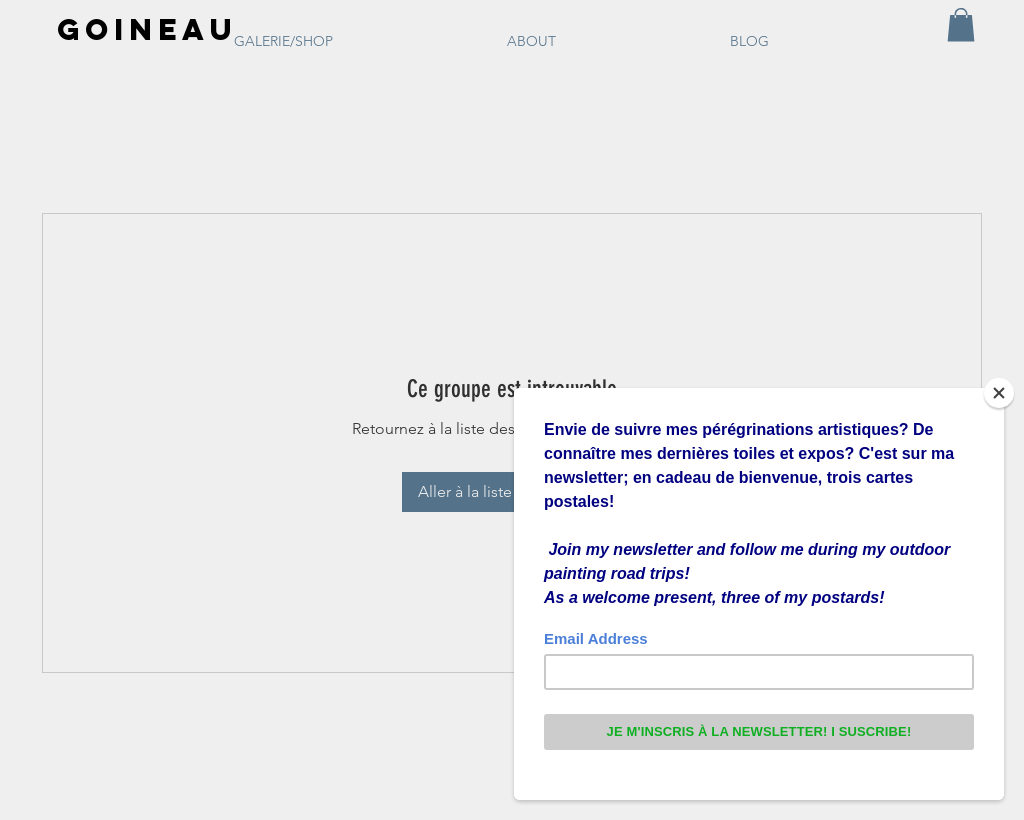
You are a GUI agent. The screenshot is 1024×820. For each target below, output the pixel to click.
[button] (961, 24)
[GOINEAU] (144, 30)
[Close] (999, 393)
